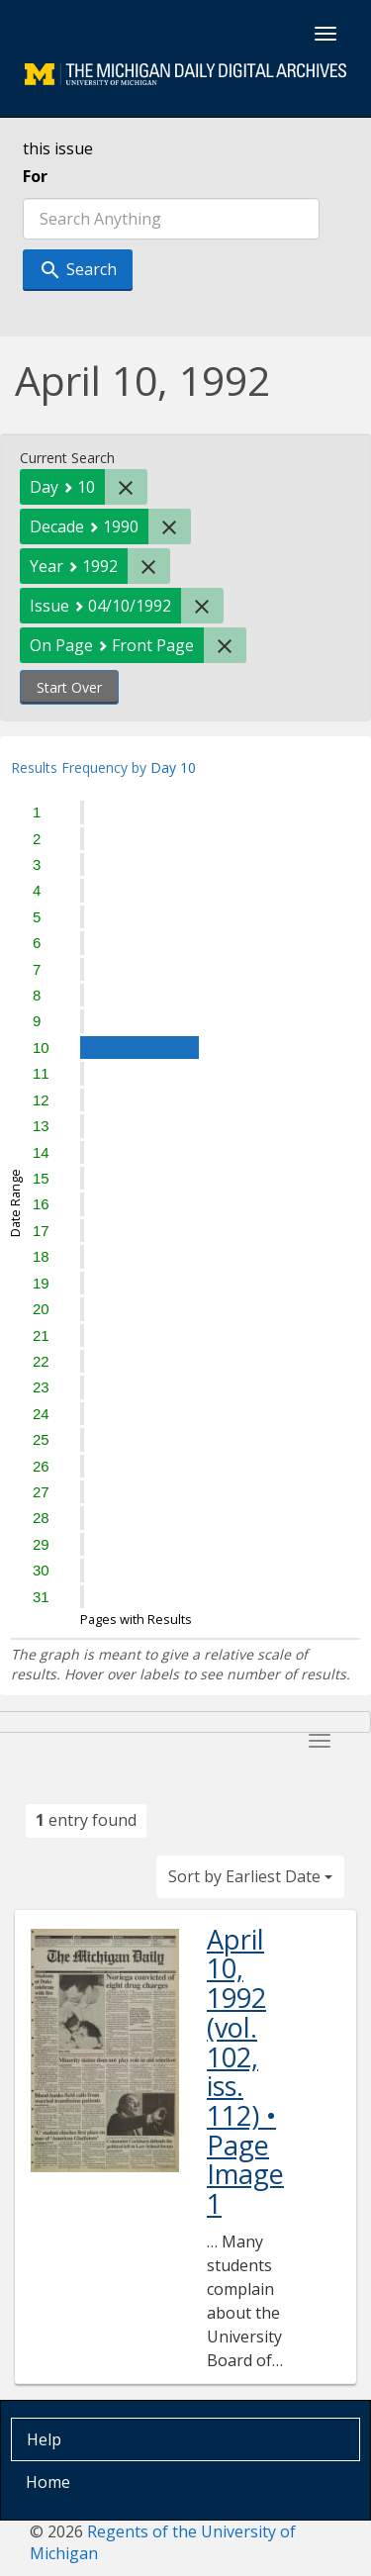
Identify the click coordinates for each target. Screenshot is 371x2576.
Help (44, 2439)
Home (48, 2482)
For (35, 176)
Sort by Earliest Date (250, 1876)
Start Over (69, 687)
